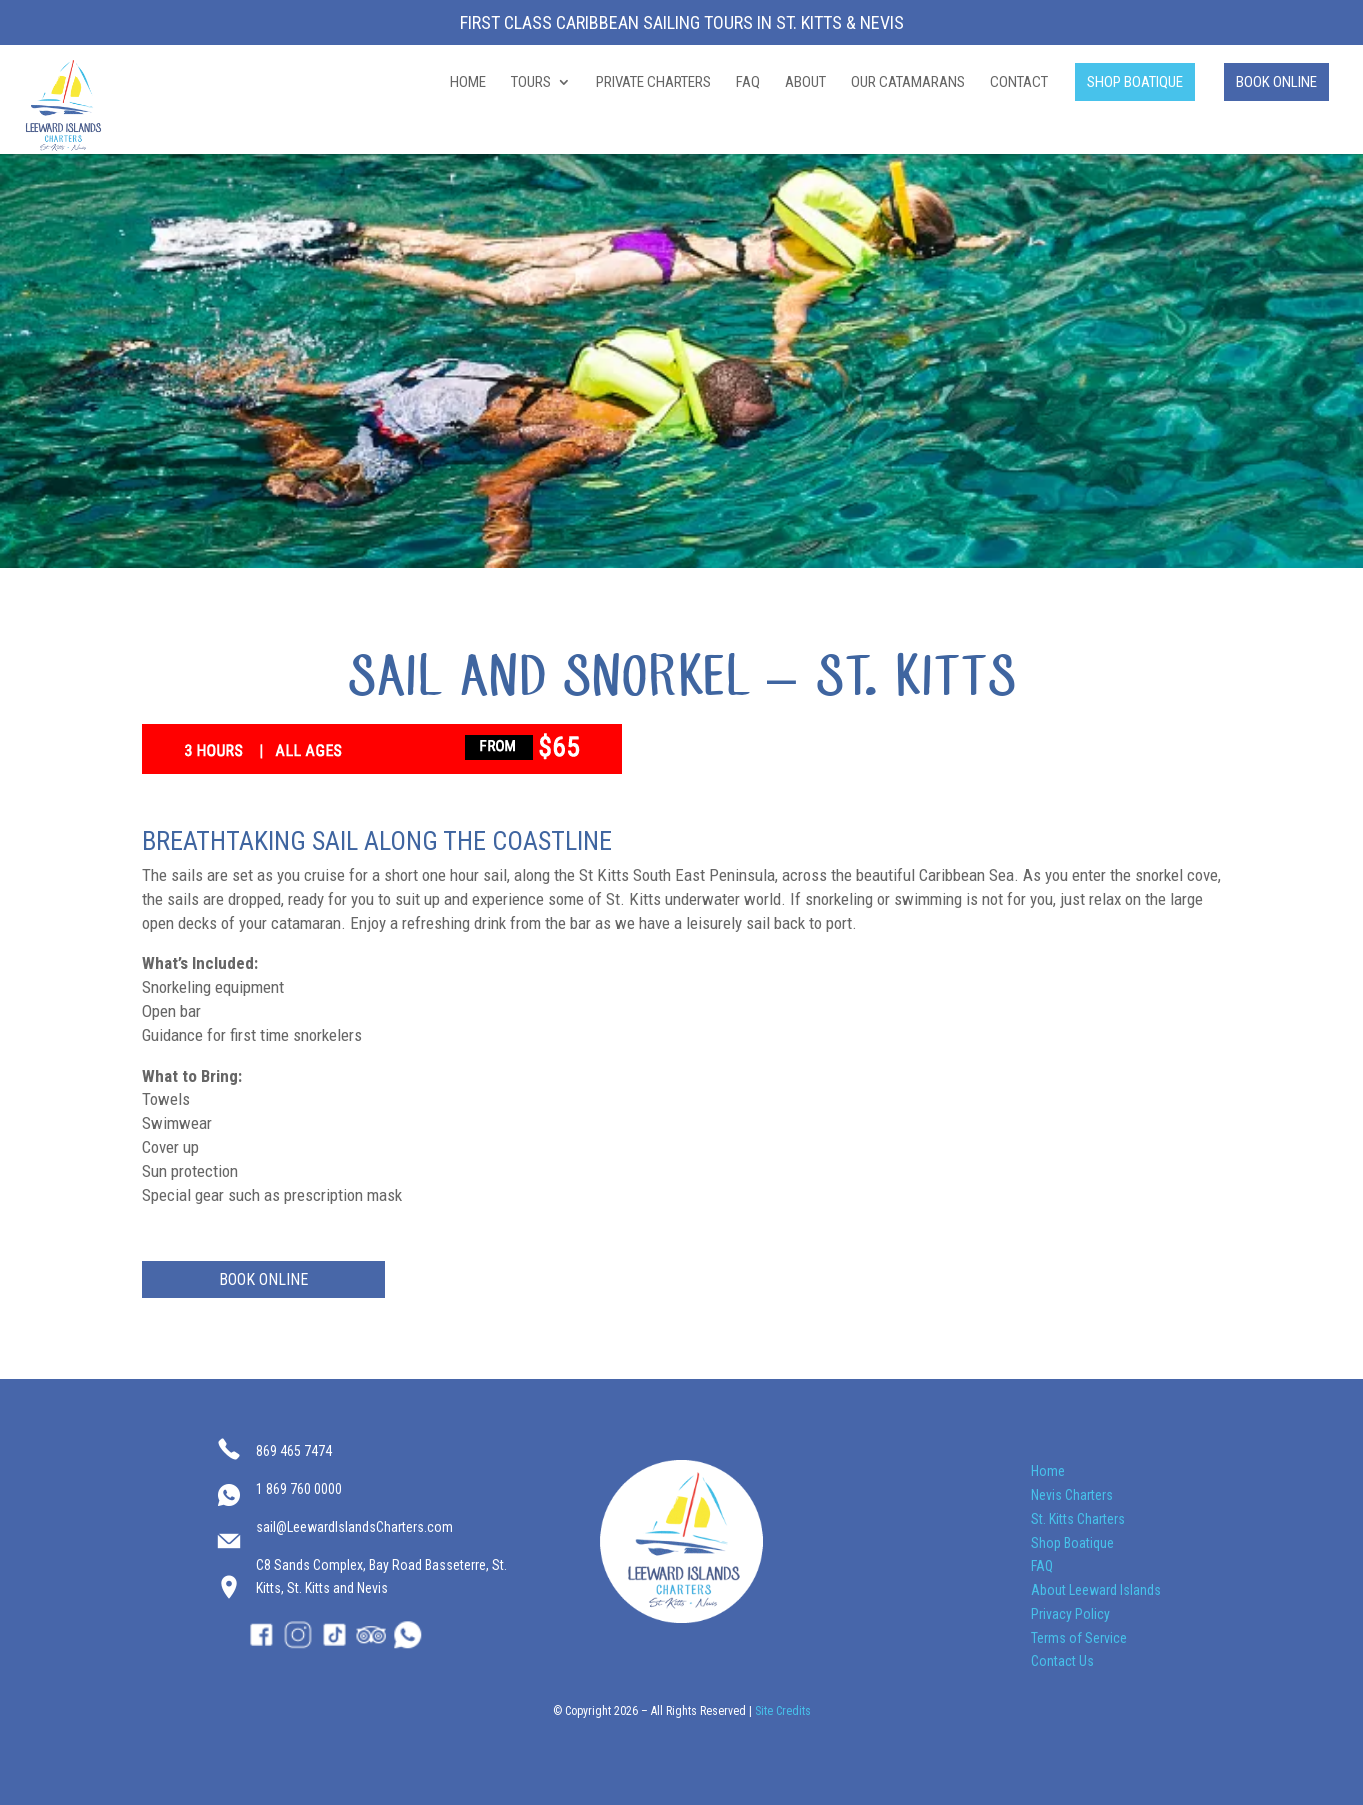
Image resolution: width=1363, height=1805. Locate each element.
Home (1048, 1471)
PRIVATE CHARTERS (653, 83)
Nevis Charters (1072, 1495)
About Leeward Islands (1096, 1590)
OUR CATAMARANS (908, 83)
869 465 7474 (294, 1451)
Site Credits (783, 1711)
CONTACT (1019, 83)
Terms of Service (1079, 1638)
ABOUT (805, 83)
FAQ (748, 83)
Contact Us (1062, 1661)
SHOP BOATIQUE (1135, 82)
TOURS (531, 83)
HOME (468, 83)
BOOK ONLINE (1276, 82)
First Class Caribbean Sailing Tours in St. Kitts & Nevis (682, 23)
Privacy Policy (1070, 1614)
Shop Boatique (1072, 1543)
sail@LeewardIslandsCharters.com (354, 1527)
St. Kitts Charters (1078, 1519)
